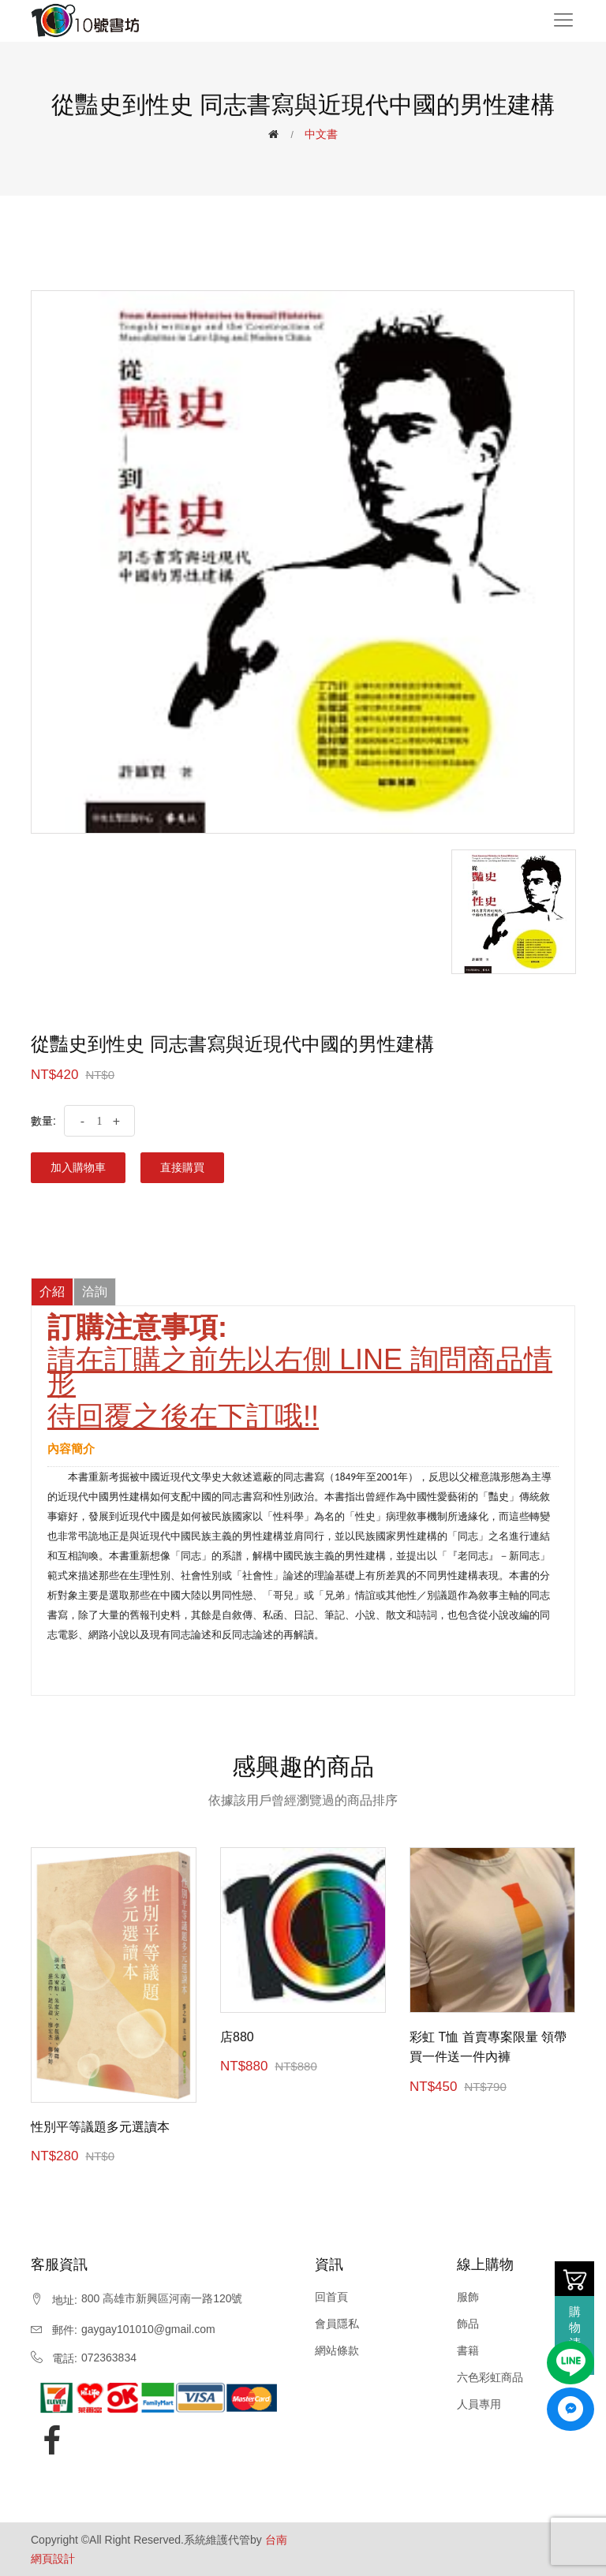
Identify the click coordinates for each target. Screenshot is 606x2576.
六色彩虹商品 (490, 2377)
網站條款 (337, 2350)
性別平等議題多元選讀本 (100, 2127)
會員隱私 (337, 2323)
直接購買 (182, 1167)
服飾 (468, 2296)
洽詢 (94, 1291)
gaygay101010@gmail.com (148, 2329)
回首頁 (331, 2296)
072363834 (109, 2357)
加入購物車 (78, 1167)
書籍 (468, 2350)
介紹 (52, 1291)
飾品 (468, 2323)
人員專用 (479, 2404)
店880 (237, 2037)
